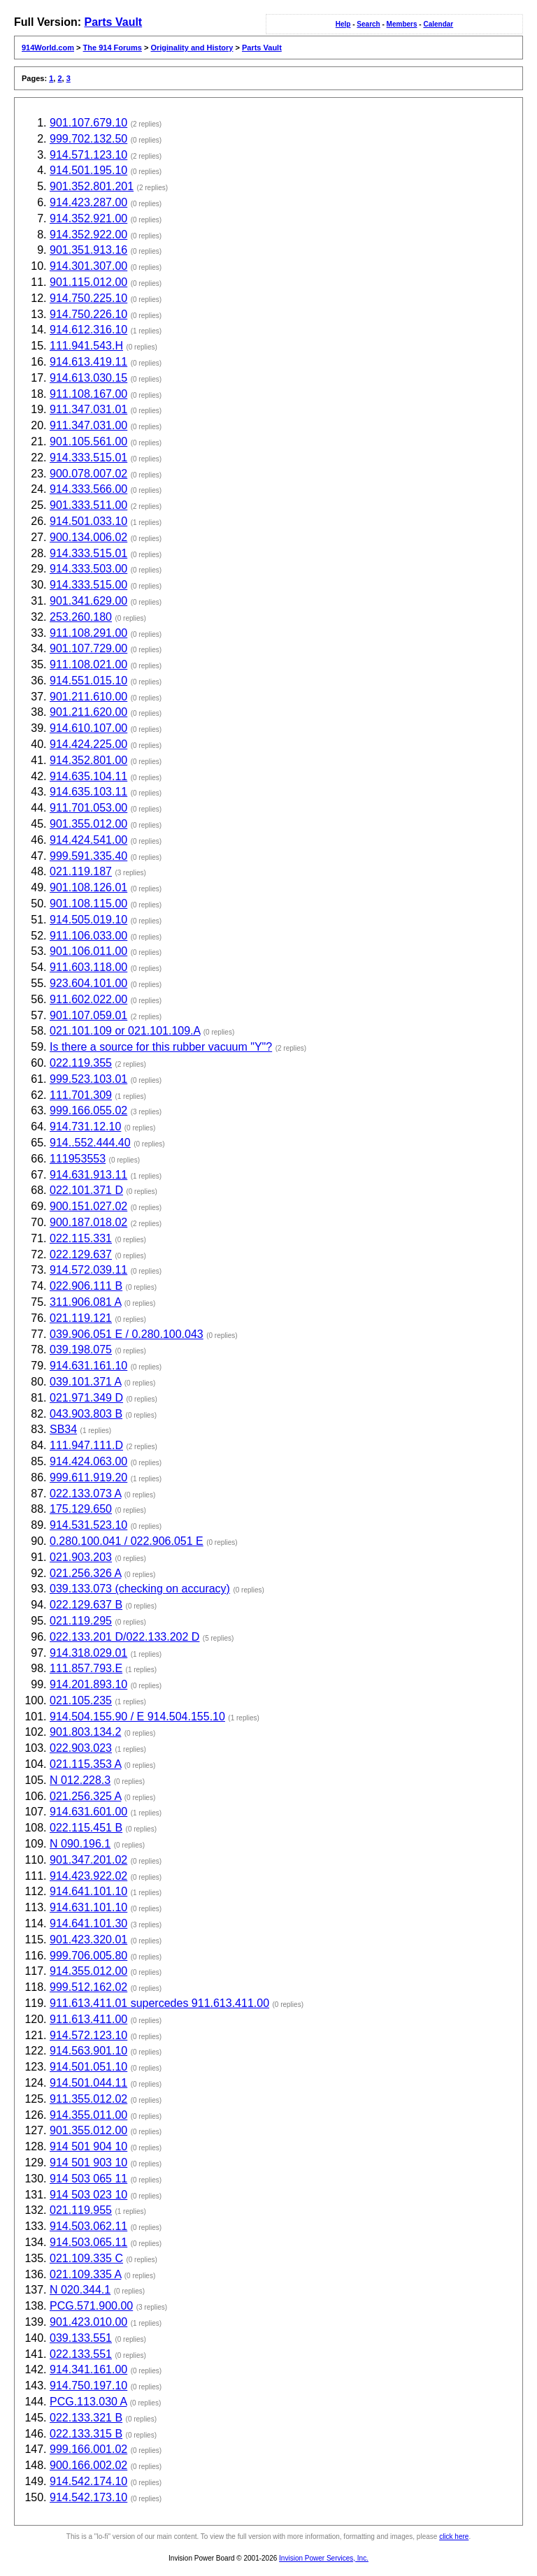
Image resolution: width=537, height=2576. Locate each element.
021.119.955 (81, 2210)
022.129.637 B (86, 1605)
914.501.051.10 (88, 2067)
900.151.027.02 (88, 1206)
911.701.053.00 (88, 808)
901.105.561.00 (88, 441)
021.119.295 (81, 1621)
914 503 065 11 (88, 2179)
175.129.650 (81, 1509)
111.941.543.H (86, 346)
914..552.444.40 (90, 1143)
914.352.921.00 (88, 218)
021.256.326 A (85, 1573)
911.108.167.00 (88, 394)
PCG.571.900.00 (91, 2306)
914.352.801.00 (88, 760)
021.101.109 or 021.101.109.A (125, 1031)
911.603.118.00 (88, 967)
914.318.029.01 (88, 1653)
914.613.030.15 (88, 378)
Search (368, 24)
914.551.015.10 (88, 680)
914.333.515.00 (88, 585)
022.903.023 (81, 1748)
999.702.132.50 (88, 139)
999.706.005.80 (88, 1956)
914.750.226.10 (88, 314)
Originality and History (191, 47)
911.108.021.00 (88, 664)
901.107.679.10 (88, 123)
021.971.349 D (86, 1398)
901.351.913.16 (88, 250)
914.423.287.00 (88, 202)
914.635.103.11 (88, 792)
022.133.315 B (86, 2434)
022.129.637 (81, 1254)
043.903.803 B (86, 1414)
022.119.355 (81, 1063)
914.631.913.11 (88, 1175)
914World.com (48, 47)
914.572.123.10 (88, 2035)
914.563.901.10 (88, 2051)
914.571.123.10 (88, 155)
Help (343, 24)
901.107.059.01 (88, 1015)
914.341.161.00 (88, 2369)
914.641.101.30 (88, 1923)
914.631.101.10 (88, 1907)
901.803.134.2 (85, 1732)
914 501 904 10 (88, 2146)
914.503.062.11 (88, 2226)
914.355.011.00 (88, 2115)
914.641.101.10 (88, 1891)
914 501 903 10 (88, 2162)
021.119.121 (81, 1318)
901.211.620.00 (88, 712)
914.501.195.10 (88, 170)
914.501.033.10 (88, 521)
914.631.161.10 (88, 1366)
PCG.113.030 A (88, 2402)
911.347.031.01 (88, 409)
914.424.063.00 (88, 1461)
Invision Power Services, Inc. (323, 2558)
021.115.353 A (85, 1764)
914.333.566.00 (88, 489)
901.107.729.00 (88, 648)
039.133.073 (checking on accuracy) (140, 1589)
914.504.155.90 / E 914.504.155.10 (137, 1716)
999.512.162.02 (88, 1987)
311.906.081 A (85, 1302)
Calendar (438, 24)
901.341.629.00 (88, 601)
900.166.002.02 (88, 2465)
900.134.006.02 (88, 537)
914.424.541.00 (88, 840)
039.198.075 (81, 1349)
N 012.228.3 (80, 1780)
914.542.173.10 (88, 2497)
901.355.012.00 (88, 824)
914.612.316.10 (88, 330)
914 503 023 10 (88, 2195)
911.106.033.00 (88, 936)
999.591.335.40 (88, 856)
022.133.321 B (86, 2418)
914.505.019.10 (88, 920)
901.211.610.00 (88, 697)
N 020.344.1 (80, 2290)
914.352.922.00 (88, 234)
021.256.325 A (85, 1796)
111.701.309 (81, 1095)
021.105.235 (81, 1700)
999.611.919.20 (88, 1477)
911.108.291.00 (88, 633)
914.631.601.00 (88, 1812)
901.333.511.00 (88, 505)
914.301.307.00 (88, 266)
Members (402, 24)
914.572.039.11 (88, 1270)
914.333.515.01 (88, 457)
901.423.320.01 (88, 1939)
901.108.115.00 (88, 903)
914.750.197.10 (88, 2385)
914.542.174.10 (88, 2481)
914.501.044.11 (88, 2083)
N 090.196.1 (80, 1844)
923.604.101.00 (88, 983)
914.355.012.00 (88, 1971)
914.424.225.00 (88, 744)
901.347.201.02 (88, 1860)
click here (453, 2536)
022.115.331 (81, 1238)
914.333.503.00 (88, 569)
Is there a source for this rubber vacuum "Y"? (161, 1047)
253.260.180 (81, 617)
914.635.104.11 (88, 776)
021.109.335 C (86, 2258)
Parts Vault (113, 22)
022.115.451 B (86, 1828)
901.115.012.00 (88, 282)
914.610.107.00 (88, 728)
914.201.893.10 (88, 1684)
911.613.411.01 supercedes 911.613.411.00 (159, 2003)
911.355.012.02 (88, 2099)
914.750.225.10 (88, 298)
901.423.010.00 (88, 2322)
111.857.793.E (86, 1668)
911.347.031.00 (88, 425)
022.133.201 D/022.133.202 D (124, 1637)
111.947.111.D (86, 1445)
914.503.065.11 (88, 2242)
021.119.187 (81, 871)
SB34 (63, 1429)
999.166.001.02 (88, 2449)
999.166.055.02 (88, 1110)
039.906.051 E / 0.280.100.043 (126, 1334)
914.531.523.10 (88, 1525)
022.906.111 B (86, 1286)
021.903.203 (81, 1557)
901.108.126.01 (88, 887)
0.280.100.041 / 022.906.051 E (126, 1541)
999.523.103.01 (88, 1079)
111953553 (78, 1159)
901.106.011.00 (88, 951)
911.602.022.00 (88, 999)
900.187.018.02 (88, 1222)
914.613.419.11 (88, 362)
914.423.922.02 (88, 1876)
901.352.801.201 (92, 186)
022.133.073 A (85, 1493)
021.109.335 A (85, 2274)
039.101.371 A (85, 1382)
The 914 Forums (112, 47)
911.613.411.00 (88, 2019)
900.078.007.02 (88, 474)
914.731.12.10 (85, 1126)
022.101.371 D (86, 1190)
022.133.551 (81, 2354)
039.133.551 (81, 2338)
